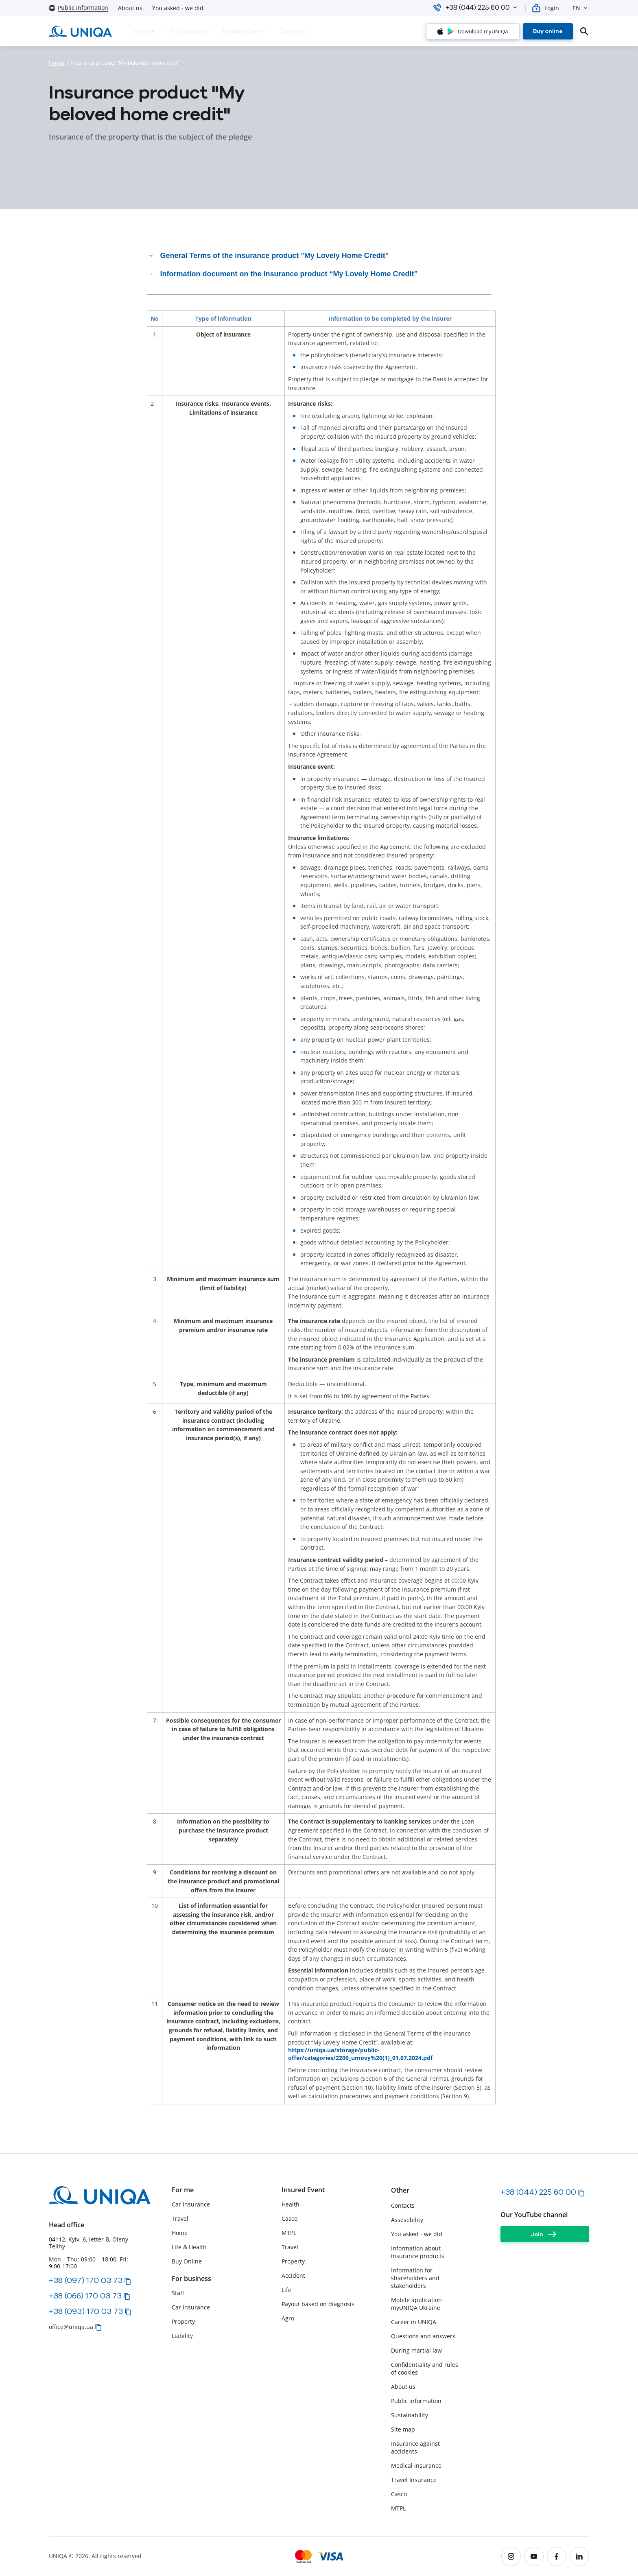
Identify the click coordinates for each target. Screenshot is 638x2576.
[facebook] (556, 2556)
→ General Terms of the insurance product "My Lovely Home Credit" (268, 255)
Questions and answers (423, 2336)
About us (130, 8)
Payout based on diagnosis (318, 2304)
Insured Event (303, 2190)
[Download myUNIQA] (473, 31)
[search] (584, 31)
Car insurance (191, 2204)
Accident (293, 2275)
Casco (289, 2218)
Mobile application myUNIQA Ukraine (416, 2303)
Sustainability (409, 2415)
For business (191, 2279)
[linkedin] (579, 2556)
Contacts (403, 2205)
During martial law (416, 2350)
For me (183, 2190)
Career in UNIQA (413, 2322)
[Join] (544, 2234)
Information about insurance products (417, 2252)
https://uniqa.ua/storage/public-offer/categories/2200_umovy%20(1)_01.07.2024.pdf (360, 2054)
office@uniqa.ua (71, 2327)
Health (290, 2204)
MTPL (289, 2233)
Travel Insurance (414, 2480)
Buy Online (187, 2261)
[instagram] (511, 2556)
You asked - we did (177, 8)
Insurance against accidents (415, 2447)
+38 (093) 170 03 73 (86, 2311)
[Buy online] (548, 31)
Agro (288, 2318)
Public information (416, 2401)
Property (183, 2321)
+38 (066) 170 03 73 (85, 2295)
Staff (178, 2293)
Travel (180, 2218)
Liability (182, 2336)
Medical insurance (416, 2465)
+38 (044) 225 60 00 (538, 2192)
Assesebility (407, 2220)
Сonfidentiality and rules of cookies (424, 2368)
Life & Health (189, 2247)
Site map (403, 2429)
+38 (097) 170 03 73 (85, 2280)
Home (56, 62)
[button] (515, 7)
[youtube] (534, 2556)
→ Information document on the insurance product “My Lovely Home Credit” (282, 274)
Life (286, 2290)
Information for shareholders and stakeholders (415, 2278)
